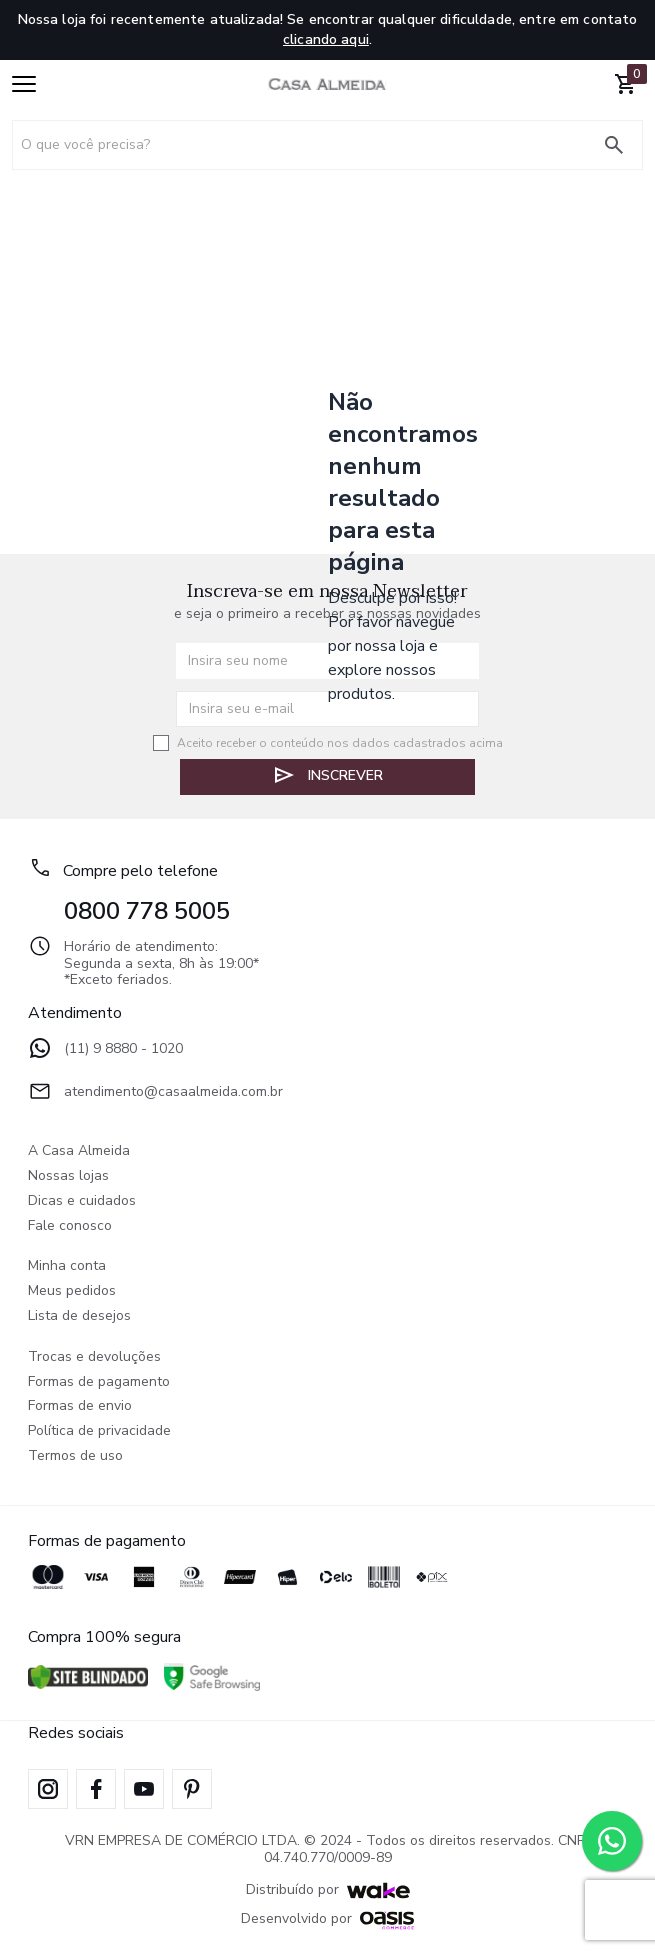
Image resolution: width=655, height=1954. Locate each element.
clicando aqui (326, 39)
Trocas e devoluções (94, 1357)
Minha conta (67, 1266)
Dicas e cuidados (82, 1201)
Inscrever (327, 775)
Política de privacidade (99, 1431)
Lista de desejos (79, 1316)
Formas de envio (80, 1406)
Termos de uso (75, 1456)
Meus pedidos (72, 1291)
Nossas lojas (68, 1176)
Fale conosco (70, 1226)
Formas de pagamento (99, 1382)
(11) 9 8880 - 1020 (105, 1050)
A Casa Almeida (79, 1151)
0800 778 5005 (147, 911)
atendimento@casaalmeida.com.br (155, 1093)
